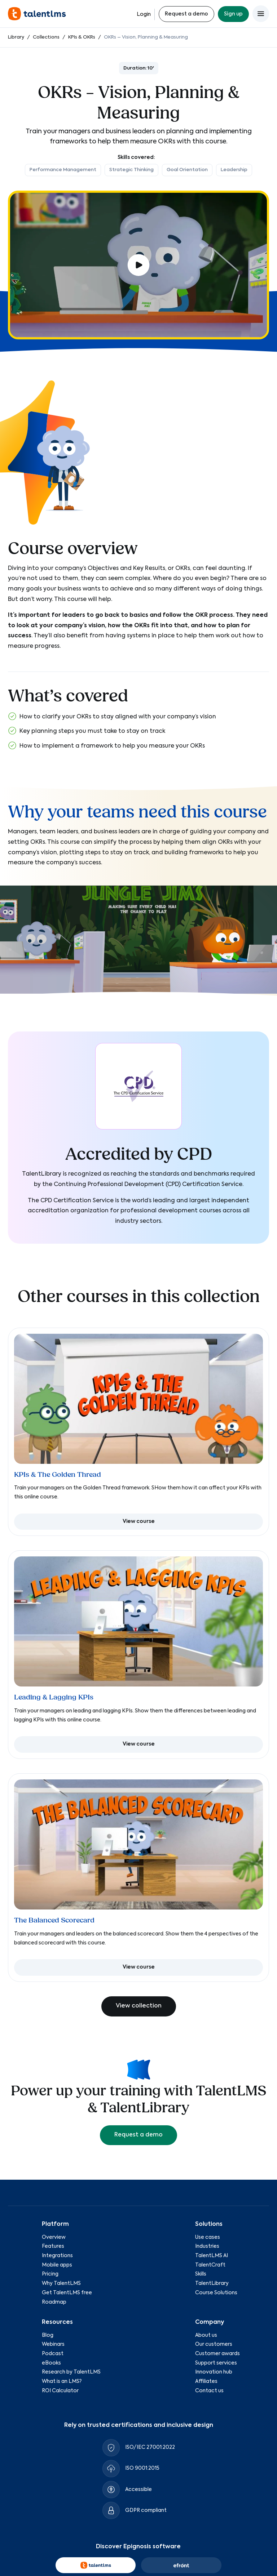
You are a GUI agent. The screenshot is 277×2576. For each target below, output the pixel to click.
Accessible (138, 2489)
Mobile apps (57, 2265)
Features (53, 2246)
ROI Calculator (60, 2390)
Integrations (57, 2255)
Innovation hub (213, 2372)
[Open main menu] (260, 13)
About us (206, 2335)
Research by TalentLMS (71, 2372)
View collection (139, 2006)
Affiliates (206, 2381)
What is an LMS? (62, 2381)
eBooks (51, 2363)
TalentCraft (210, 2265)
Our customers (213, 2344)
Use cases (207, 2237)
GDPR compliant (146, 2510)
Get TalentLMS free (67, 2292)
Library (16, 37)
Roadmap (54, 2302)
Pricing (50, 2274)
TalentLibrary (212, 2283)
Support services (216, 2363)
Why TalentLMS (61, 2283)
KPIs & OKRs (82, 37)
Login (144, 14)
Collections (46, 37)
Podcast (52, 2353)
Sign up (233, 14)
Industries (207, 2246)
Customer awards (217, 2353)
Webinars (53, 2344)
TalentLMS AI (211, 2255)
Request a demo (186, 14)
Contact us (209, 2390)
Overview (54, 2237)
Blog (47, 2335)
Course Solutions (216, 2292)
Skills (200, 2274)
